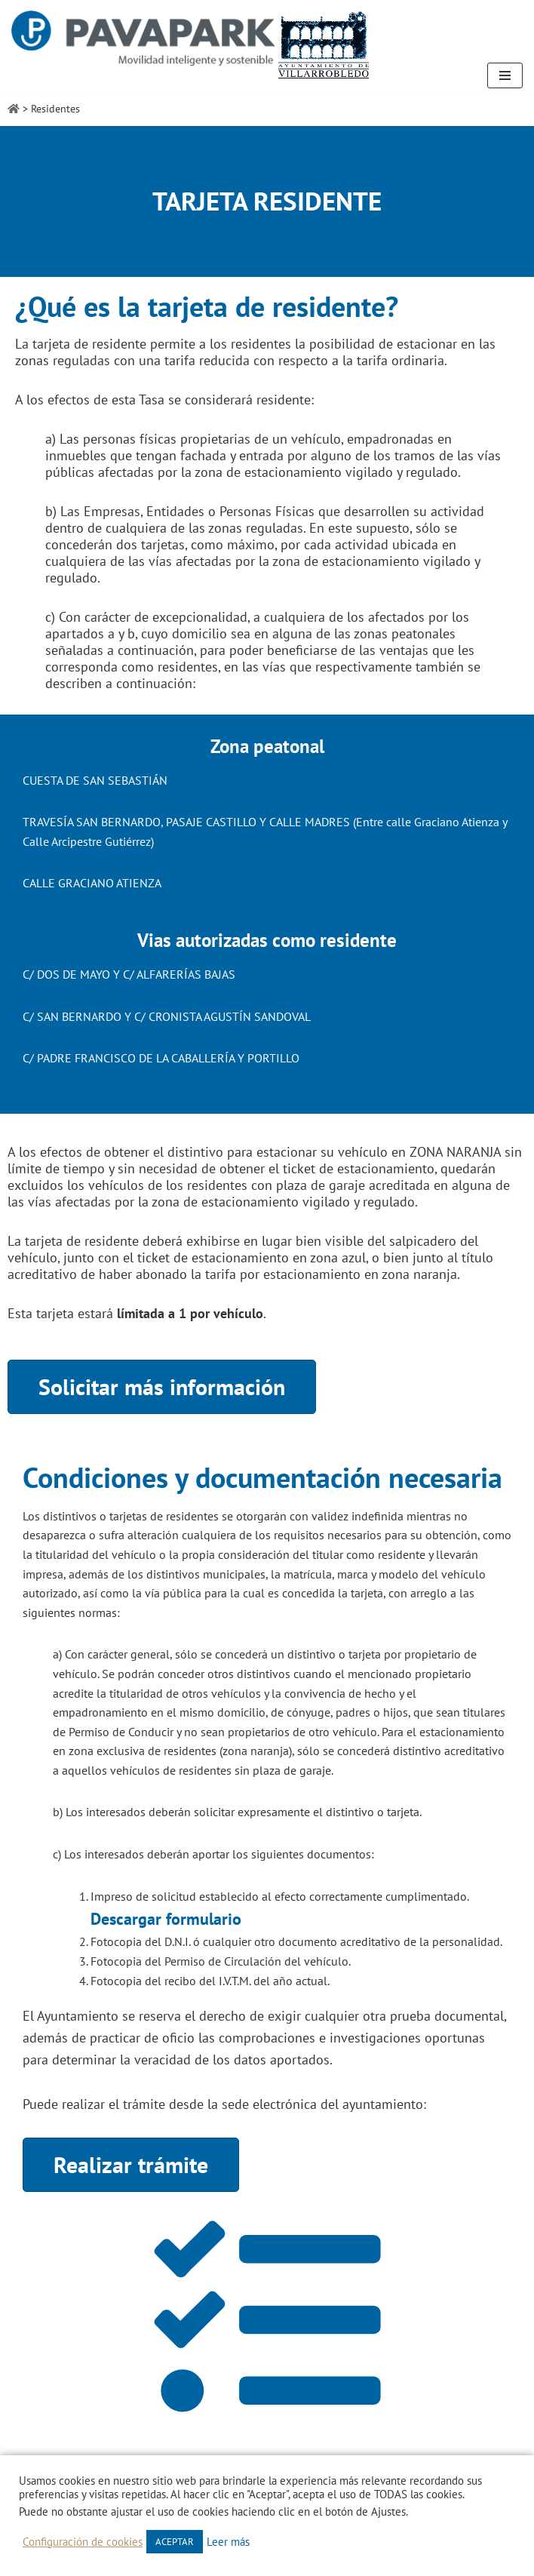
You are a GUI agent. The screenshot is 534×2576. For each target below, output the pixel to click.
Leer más (228, 2542)
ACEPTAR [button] (174, 2541)
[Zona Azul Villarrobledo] (191, 45)
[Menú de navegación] (505, 75)
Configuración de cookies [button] (83, 2542)
